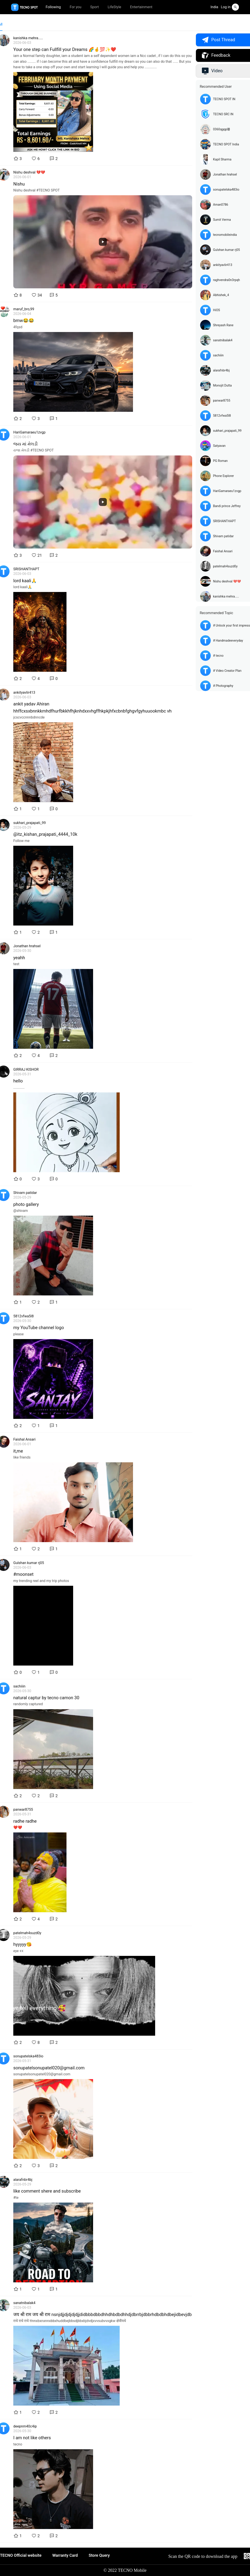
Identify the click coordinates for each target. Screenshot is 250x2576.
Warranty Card (65, 2555)
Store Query (99, 2555)
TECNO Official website (20, 2555)
